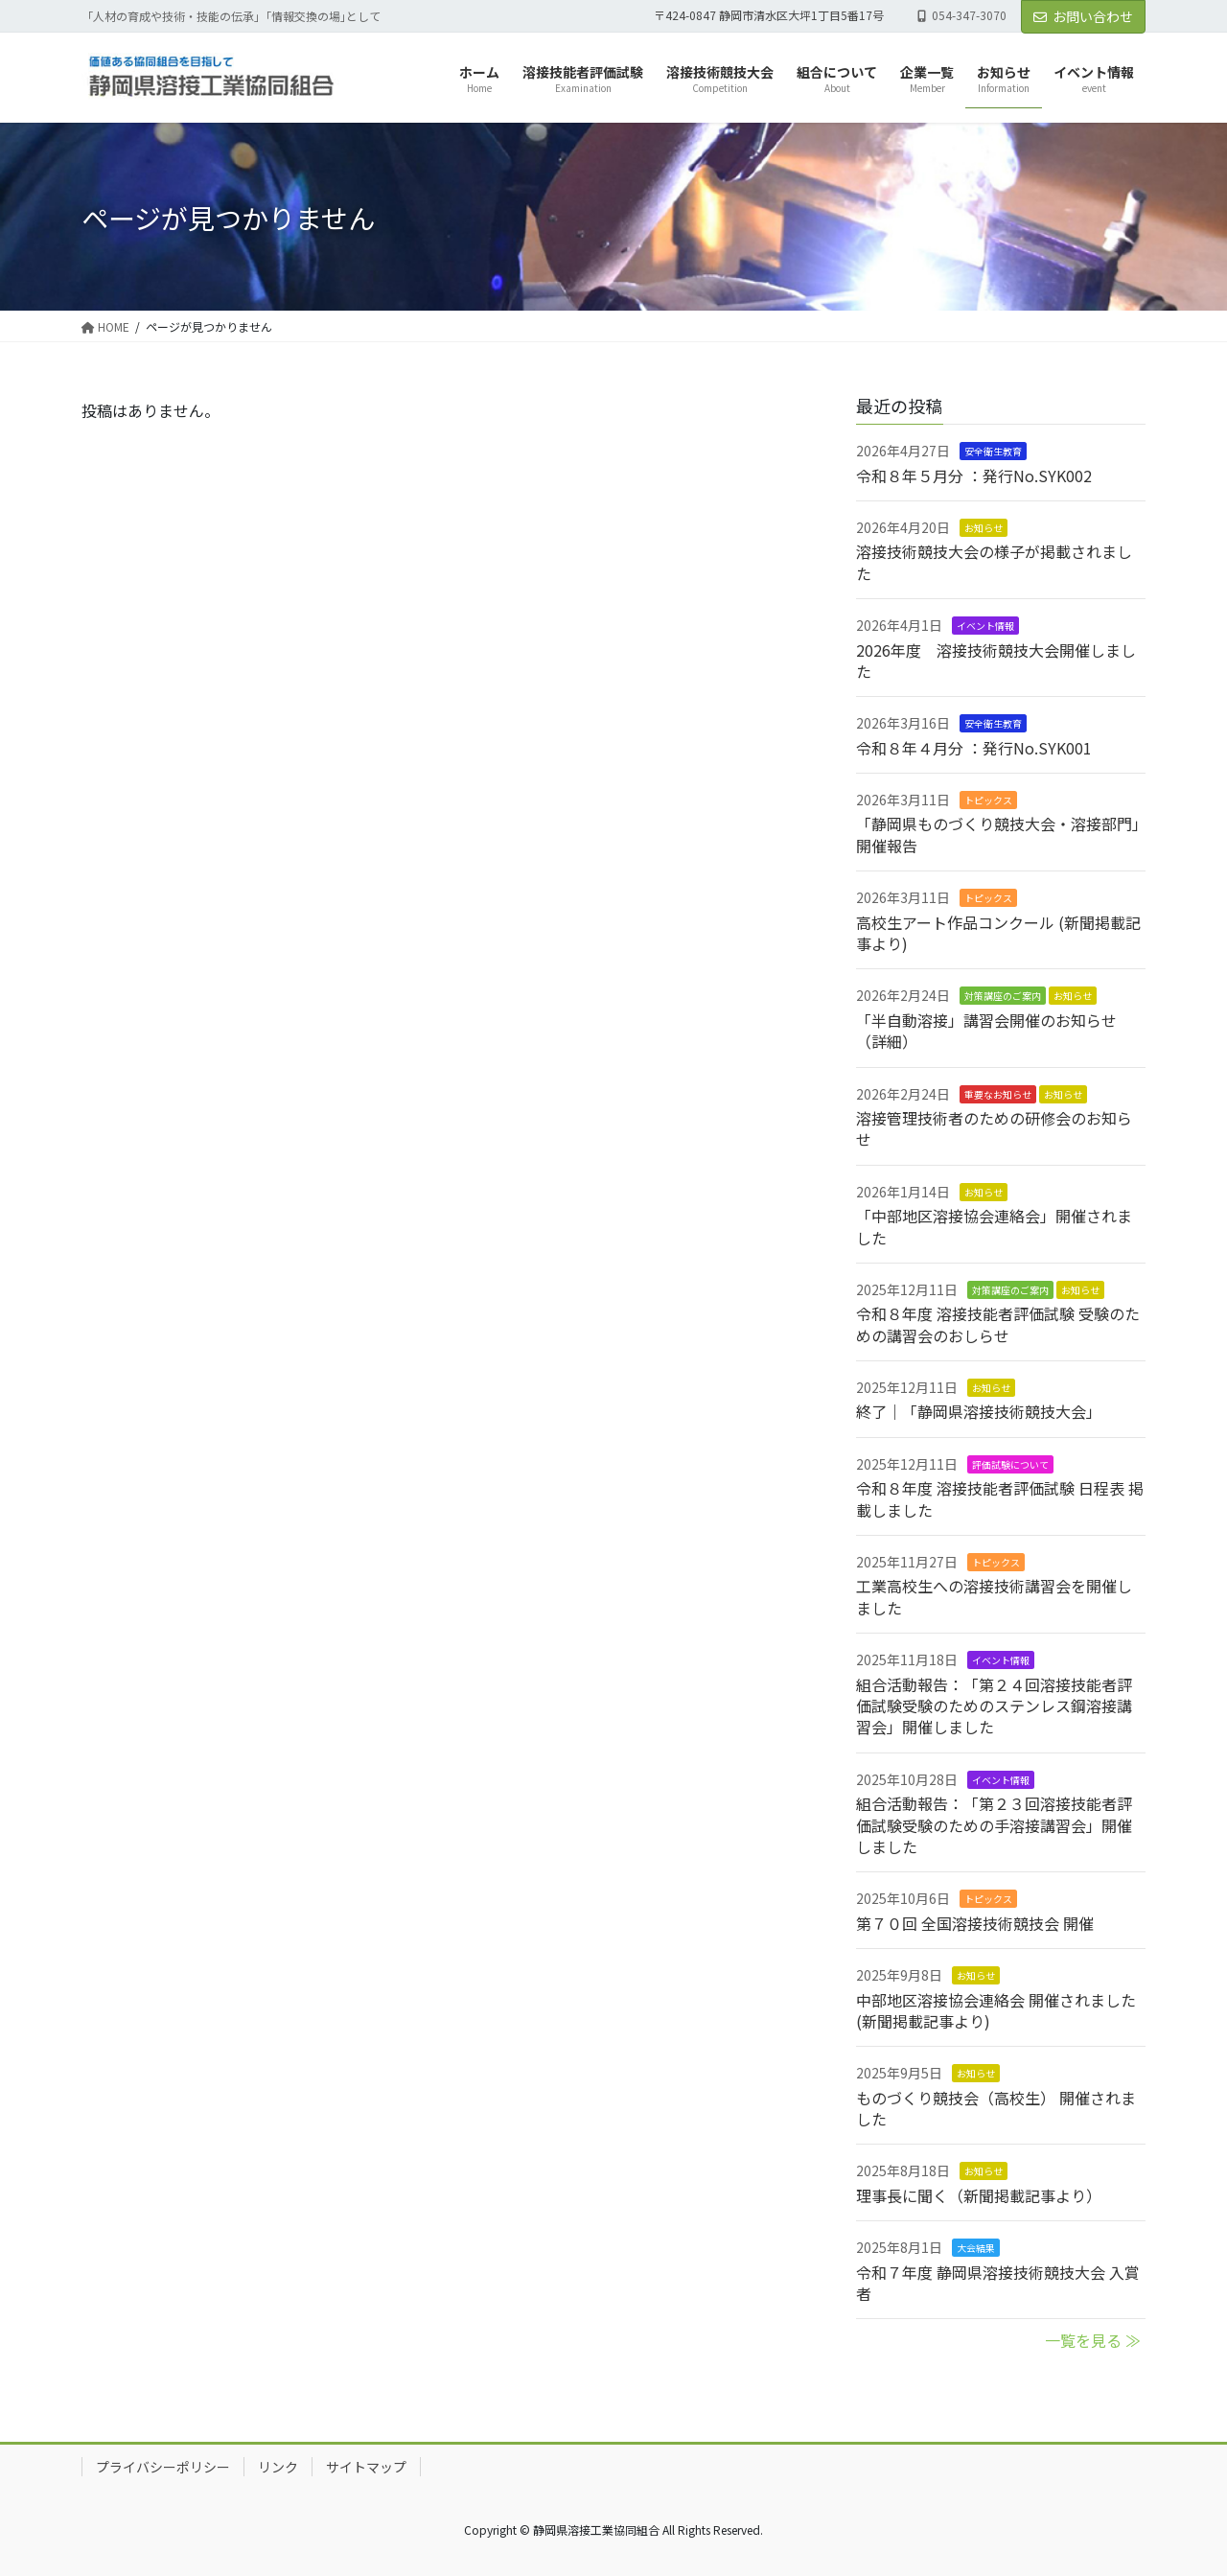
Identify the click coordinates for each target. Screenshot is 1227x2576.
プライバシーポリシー (163, 2466)
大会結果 (976, 2247)
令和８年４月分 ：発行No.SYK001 (974, 747)
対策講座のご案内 (1002, 995)
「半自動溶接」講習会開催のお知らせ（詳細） (986, 1031)
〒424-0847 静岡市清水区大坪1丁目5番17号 (769, 15)
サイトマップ (366, 2466)
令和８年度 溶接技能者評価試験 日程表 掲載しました (1000, 1498)
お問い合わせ (1083, 16)
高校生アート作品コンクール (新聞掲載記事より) (998, 933)
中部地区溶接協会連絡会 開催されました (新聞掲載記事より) (996, 2010)
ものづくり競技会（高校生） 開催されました (996, 2108)
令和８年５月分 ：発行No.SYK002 (974, 475)
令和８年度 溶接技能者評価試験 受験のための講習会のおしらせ (998, 1324)
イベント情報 (985, 625)
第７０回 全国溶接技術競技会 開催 (975, 1923)
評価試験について (1010, 1464)
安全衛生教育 (993, 451)
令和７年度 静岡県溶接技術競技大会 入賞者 (998, 2283)
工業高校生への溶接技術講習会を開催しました (994, 1596)
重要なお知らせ (997, 1094)
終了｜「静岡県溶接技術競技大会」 (978, 1411)
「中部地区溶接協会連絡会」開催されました (994, 1226)
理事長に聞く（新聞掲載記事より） (978, 2195)
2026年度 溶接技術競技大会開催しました (996, 660)
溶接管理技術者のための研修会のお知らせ (994, 1128)
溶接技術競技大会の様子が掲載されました (994, 562)
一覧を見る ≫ (1093, 2340)
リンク (278, 2466)
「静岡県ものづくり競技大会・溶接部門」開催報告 (998, 834)
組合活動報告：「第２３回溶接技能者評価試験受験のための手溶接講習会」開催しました (994, 1825)
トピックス (988, 800)
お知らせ (983, 528)
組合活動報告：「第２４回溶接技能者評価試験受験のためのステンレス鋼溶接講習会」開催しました (994, 1706)
